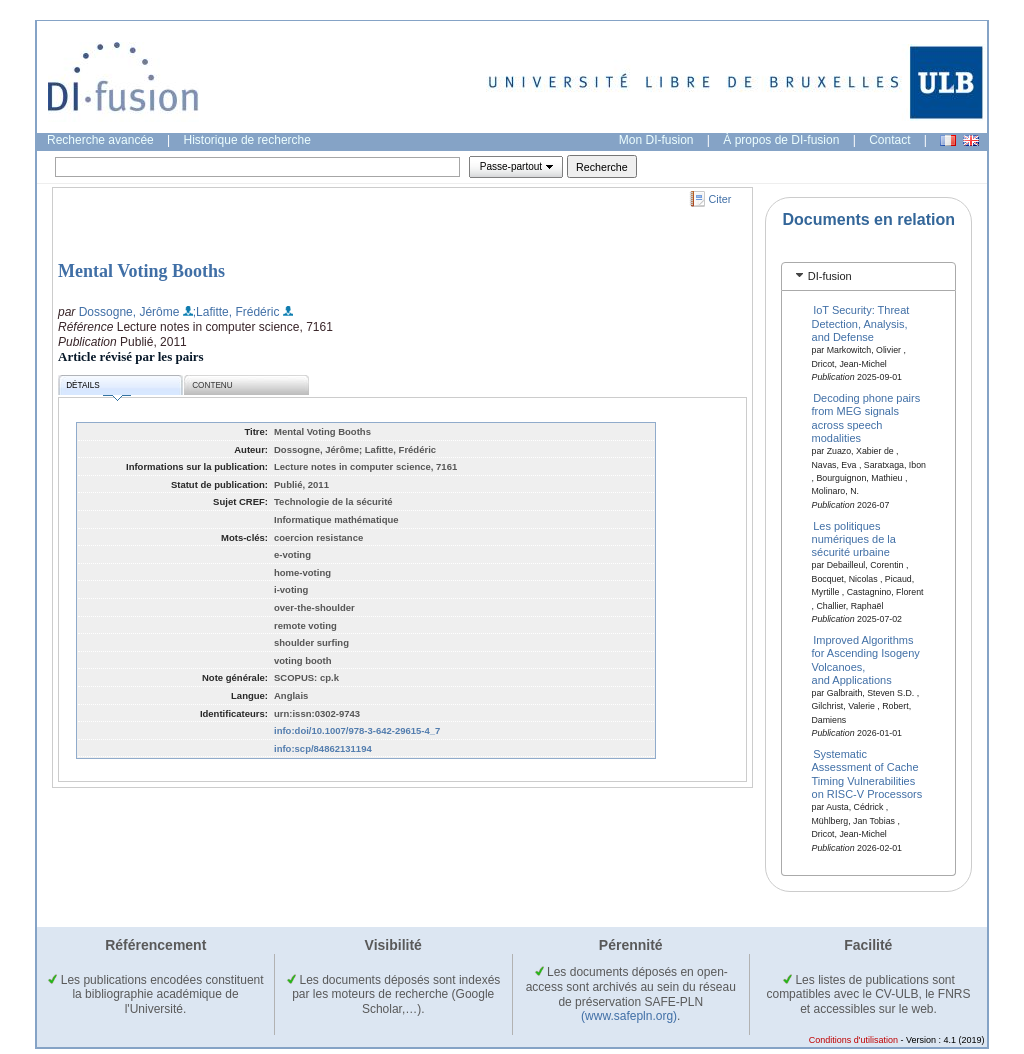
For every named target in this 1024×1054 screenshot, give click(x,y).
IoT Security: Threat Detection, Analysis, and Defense (861, 323)
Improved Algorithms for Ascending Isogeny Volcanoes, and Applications (866, 659)
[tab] (868, 276)
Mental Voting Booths (141, 271)
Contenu (212, 385)
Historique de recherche (247, 140)
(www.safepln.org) (629, 1016)
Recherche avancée (100, 140)
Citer (720, 199)
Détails (98, 388)
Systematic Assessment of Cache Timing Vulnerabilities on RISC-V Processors (867, 774)
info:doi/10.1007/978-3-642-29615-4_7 (357, 730)
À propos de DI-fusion (781, 140)
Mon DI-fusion (656, 140)
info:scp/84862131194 (323, 748)
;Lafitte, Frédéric (236, 312)
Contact (889, 140)
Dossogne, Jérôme (129, 312)
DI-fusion (830, 276)
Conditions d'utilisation (853, 1040)
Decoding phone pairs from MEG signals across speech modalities (866, 418)
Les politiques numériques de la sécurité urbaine (854, 538)
